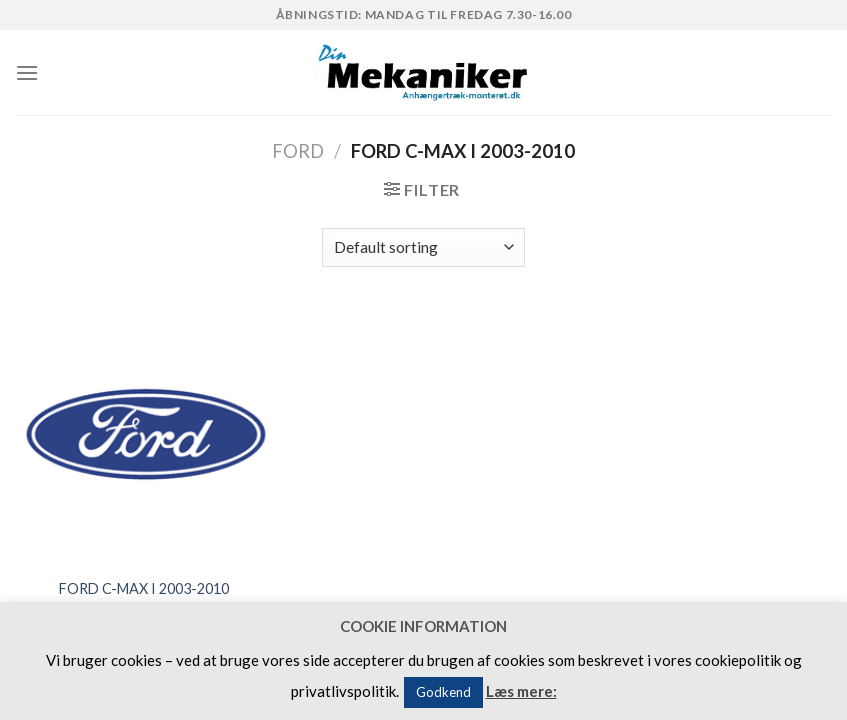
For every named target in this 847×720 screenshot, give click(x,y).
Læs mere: (521, 691)
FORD (298, 151)
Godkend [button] (443, 692)
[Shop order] (423, 247)
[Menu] (27, 72)
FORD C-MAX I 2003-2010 (144, 588)
